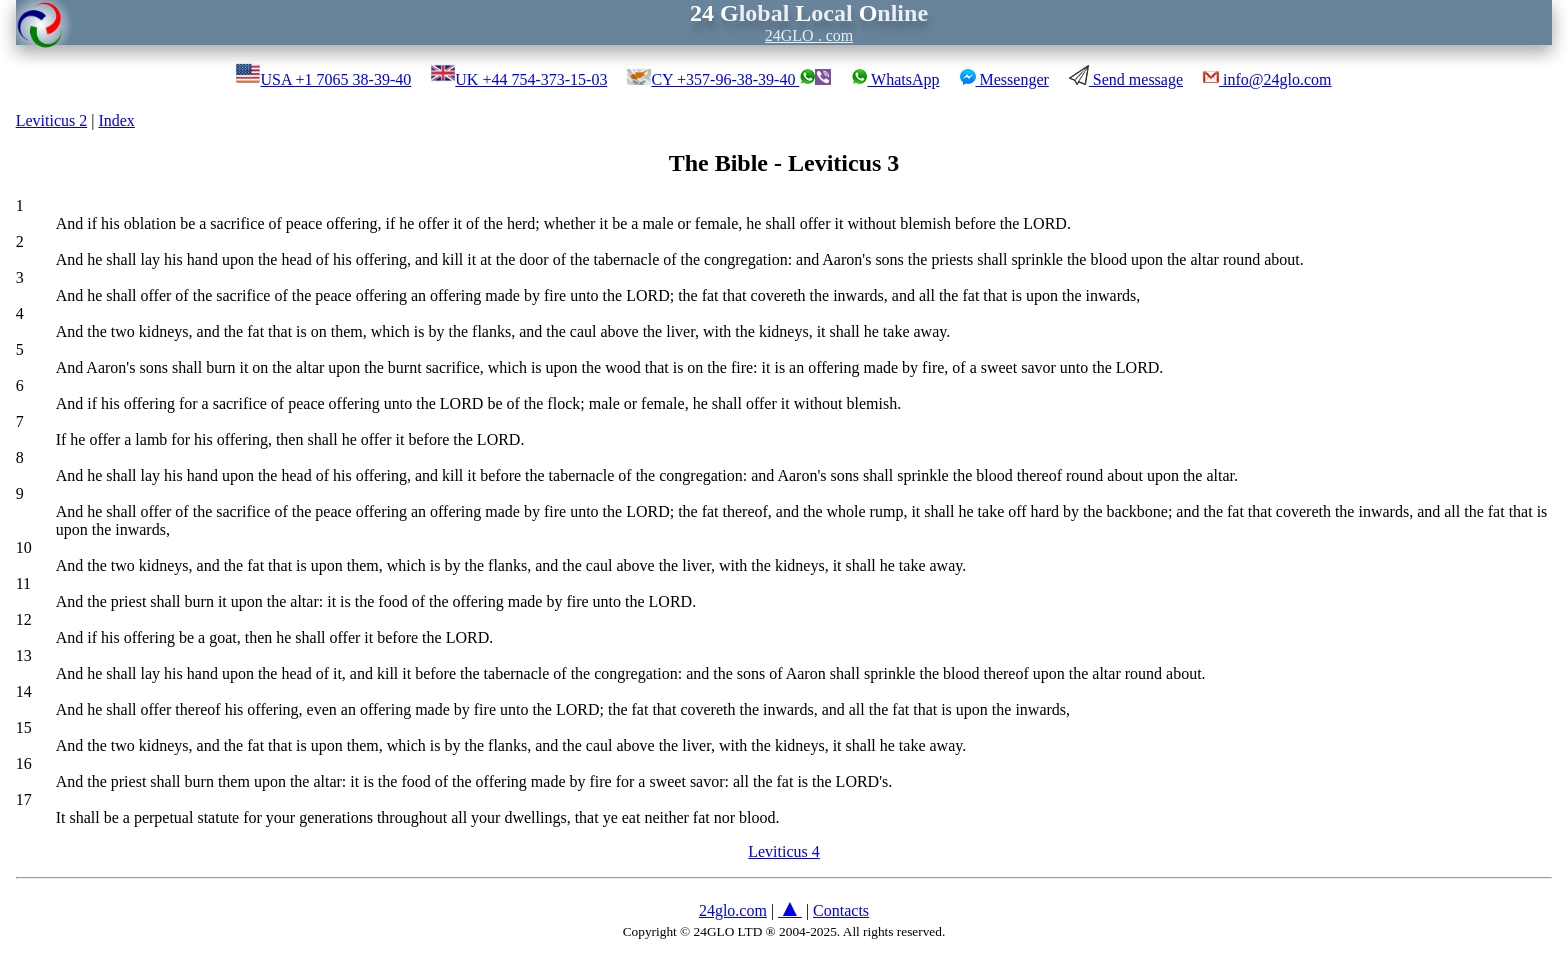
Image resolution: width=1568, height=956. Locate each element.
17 (24, 799)
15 (24, 727)
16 (24, 763)
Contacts (841, 910)
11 (23, 583)
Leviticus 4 (784, 851)
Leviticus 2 (52, 120)
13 (24, 655)
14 (24, 691)
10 (24, 547)
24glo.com (733, 910)
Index (116, 120)
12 (24, 619)
